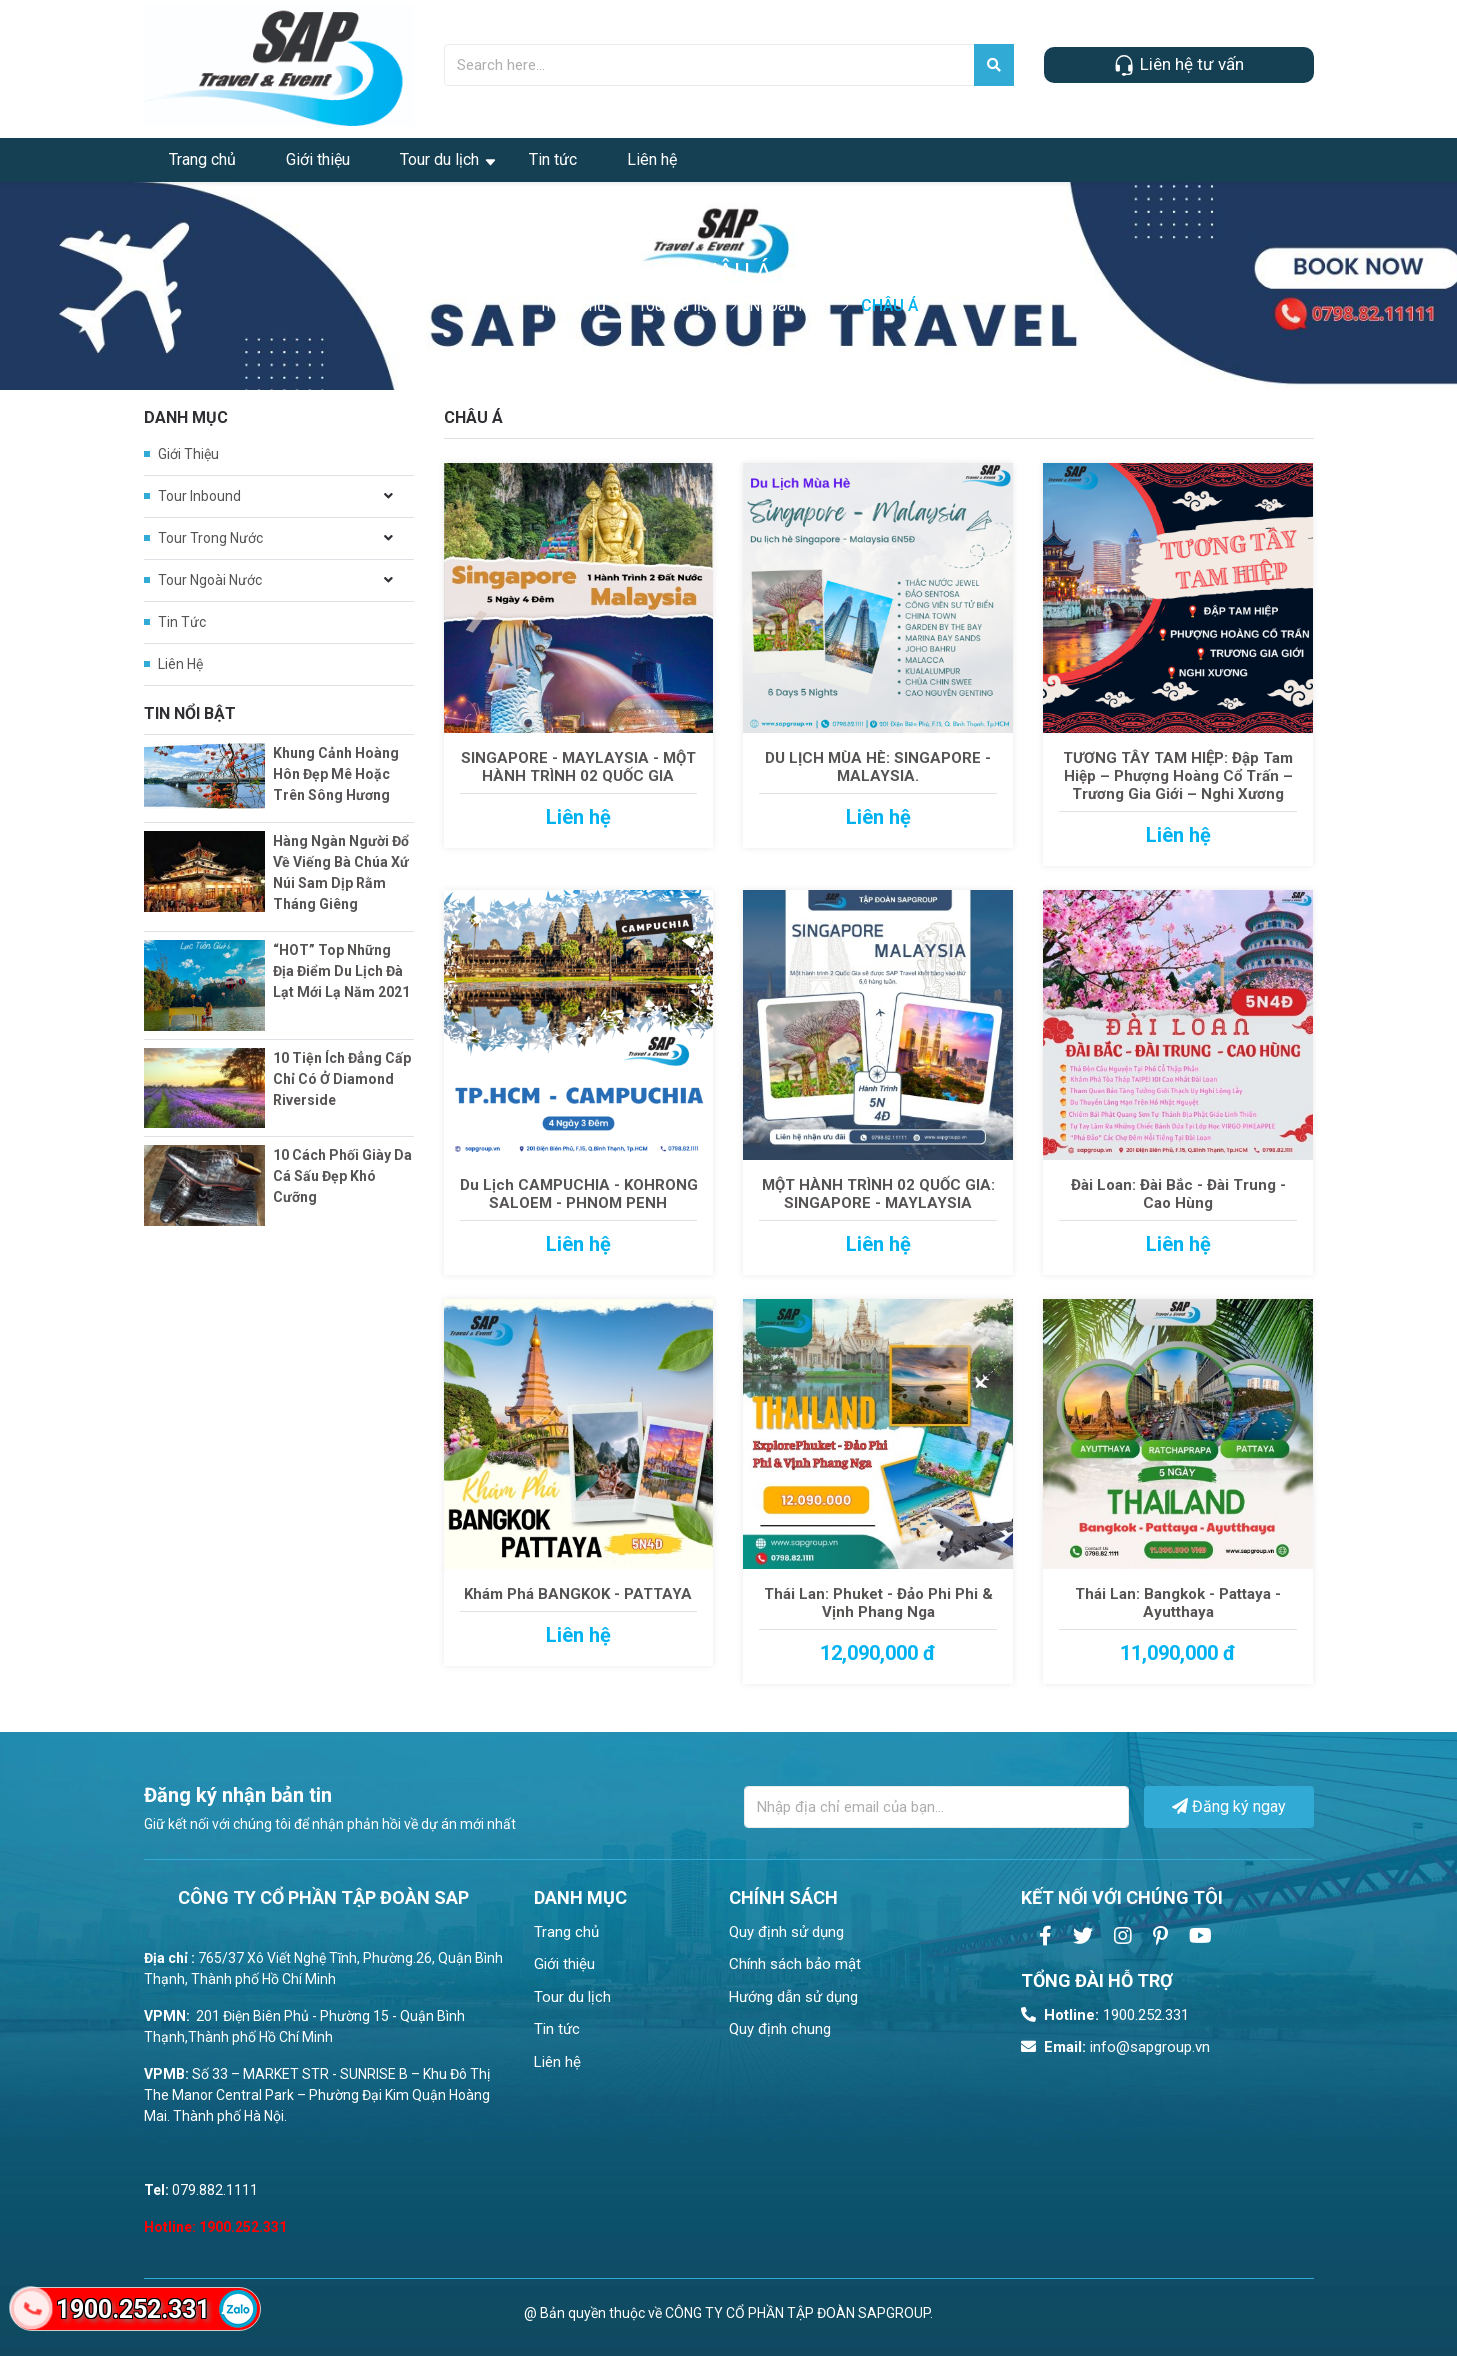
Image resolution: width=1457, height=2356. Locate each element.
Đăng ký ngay (1229, 1806)
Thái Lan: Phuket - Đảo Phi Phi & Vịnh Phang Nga (878, 1603)
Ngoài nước (789, 305)
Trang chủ (202, 159)
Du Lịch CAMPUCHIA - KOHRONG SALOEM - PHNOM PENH (579, 1194)
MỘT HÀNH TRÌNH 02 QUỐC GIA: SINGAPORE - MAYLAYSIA (878, 1194)
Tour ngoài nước (210, 580)
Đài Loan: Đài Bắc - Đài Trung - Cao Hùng (1178, 1194)
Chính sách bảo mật (795, 1964)
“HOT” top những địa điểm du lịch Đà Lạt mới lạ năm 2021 (341, 971)
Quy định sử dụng (786, 1932)
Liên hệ (652, 159)
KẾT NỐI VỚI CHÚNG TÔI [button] (1122, 1897)
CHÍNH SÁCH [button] (783, 1897)
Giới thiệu (318, 159)
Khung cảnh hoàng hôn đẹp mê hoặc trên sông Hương (336, 774)
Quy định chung (780, 2029)
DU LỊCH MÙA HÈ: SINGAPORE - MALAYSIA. (878, 767)
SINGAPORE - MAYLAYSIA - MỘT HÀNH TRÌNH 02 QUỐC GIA (578, 767)
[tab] (616, 1897)
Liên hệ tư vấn (1178, 65)
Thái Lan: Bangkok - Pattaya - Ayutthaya (1178, 1603)
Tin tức (553, 159)
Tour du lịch (439, 159)
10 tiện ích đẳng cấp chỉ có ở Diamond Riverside (342, 1079)
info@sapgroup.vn (1115, 2047)
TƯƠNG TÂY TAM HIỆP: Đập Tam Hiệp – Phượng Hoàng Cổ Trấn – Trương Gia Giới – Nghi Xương (1178, 776)
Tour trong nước (210, 538)
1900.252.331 (1105, 2015)
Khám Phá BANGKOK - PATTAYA (578, 1594)
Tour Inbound (199, 496)
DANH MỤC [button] (580, 1897)
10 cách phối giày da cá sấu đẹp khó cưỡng (342, 1176)
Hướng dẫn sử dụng (793, 1997)
